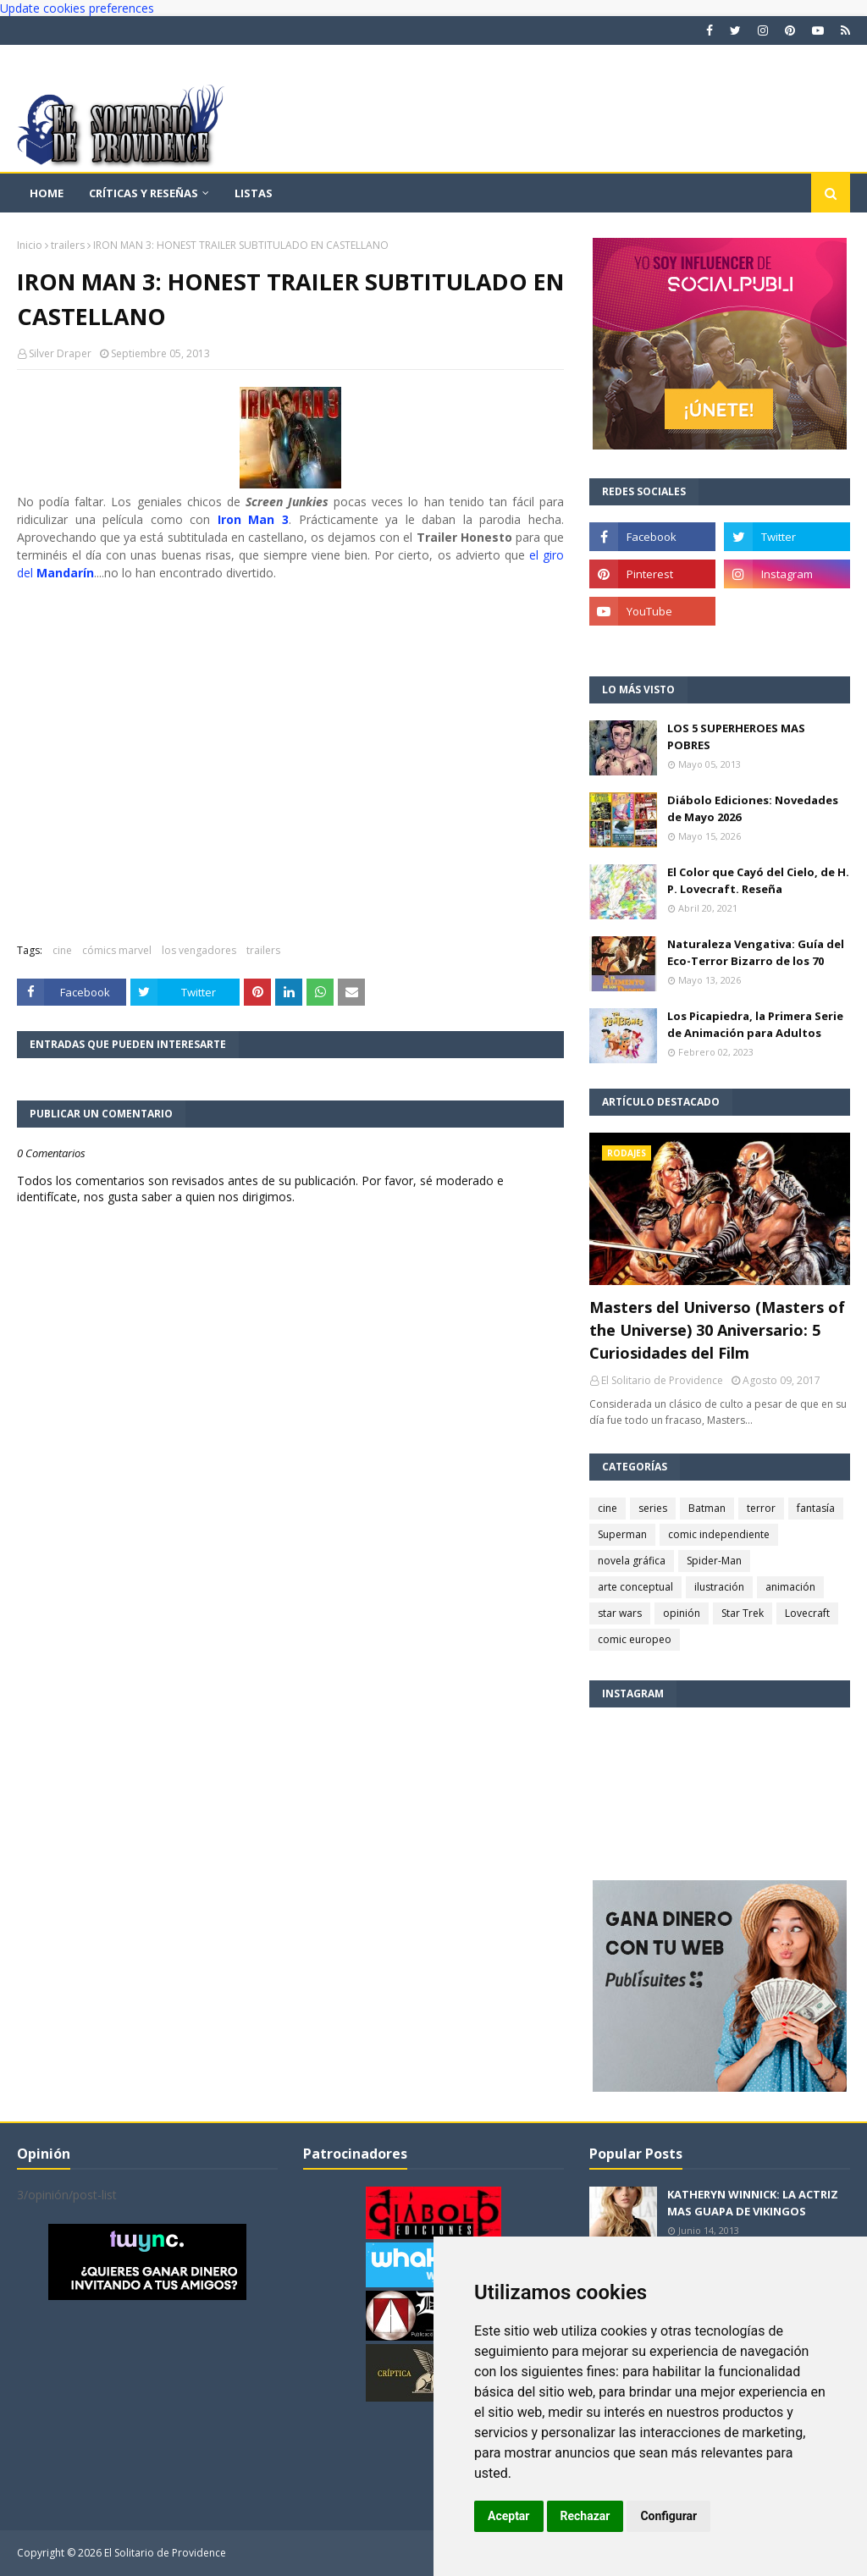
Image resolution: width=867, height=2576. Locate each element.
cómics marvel (117, 950)
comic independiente (719, 1534)
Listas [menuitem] (254, 193)
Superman (622, 1534)
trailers (68, 245)
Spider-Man (714, 1560)
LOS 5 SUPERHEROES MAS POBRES (736, 736)
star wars (620, 1613)
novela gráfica (631, 1560)
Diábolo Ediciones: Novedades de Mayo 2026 (752, 808)
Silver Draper (60, 353)
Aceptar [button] (509, 2516)
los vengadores (199, 950)
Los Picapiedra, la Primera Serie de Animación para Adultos (755, 1024)
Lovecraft (807, 1613)
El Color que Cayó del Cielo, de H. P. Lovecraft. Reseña (758, 880)
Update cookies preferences (77, 8)
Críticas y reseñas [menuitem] (143, 193)
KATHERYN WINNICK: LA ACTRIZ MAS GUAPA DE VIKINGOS (752, 2203)
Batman (707, 1508)
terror (761, 1508)
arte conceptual (635, 1587)
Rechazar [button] (585, 2516)
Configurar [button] (668, 2516)
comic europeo (634, 1639)
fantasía (816, 1508)
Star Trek (742, 1613)
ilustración (719, 1587)
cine (62, 950)
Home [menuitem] (47, 193)
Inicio (29, 245)
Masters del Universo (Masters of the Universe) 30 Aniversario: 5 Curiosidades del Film (717, 1330)
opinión (681, 1613)
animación (790, 1587)
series (652, 1508)
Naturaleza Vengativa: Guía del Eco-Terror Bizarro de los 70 (755, 952)
